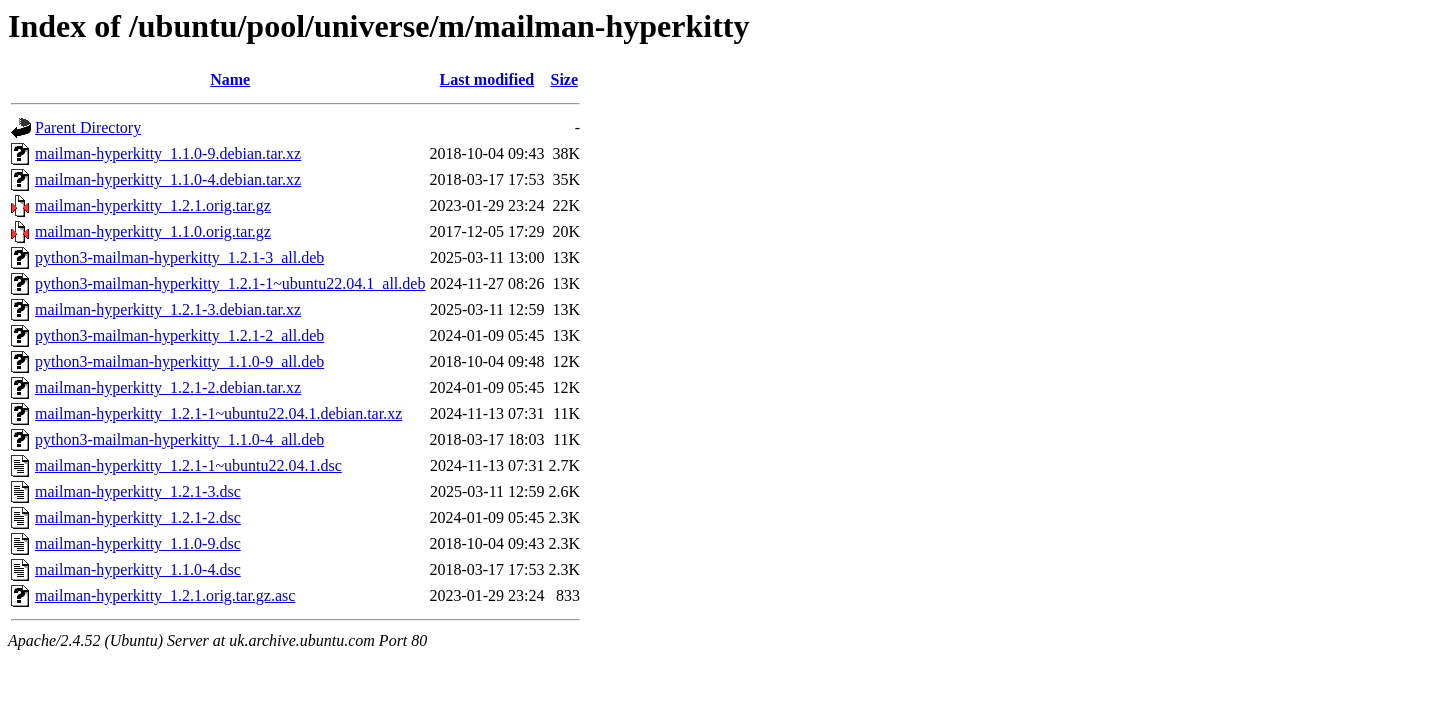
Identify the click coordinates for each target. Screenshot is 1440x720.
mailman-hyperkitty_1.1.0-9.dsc (138, 543)
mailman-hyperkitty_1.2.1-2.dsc (138, 517)
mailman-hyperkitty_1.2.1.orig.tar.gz (153, 205)
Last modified (487, 79)
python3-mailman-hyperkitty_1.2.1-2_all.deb (179, 335)
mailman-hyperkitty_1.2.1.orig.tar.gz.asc (165, 595)
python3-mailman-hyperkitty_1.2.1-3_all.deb (179, 257)
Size (564, 79)
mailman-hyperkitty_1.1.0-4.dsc (138, 569)
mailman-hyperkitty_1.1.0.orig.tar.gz (153, 231)
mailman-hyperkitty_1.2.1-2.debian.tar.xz (168, 387)
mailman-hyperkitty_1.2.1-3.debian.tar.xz (168, 309)
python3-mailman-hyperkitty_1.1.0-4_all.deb (179, 439)
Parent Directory (88, 127)
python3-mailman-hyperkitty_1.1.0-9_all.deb (179, 361)
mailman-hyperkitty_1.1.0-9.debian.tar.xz (168, 153)
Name (230, 79)
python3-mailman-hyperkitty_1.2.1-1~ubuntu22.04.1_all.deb (230, 283)
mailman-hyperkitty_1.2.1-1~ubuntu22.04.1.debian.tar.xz (218, 413)
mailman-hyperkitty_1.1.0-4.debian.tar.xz (168, 179)
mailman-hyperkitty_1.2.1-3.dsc (138, 491)
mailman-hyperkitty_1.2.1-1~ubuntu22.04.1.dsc (188, 465)
